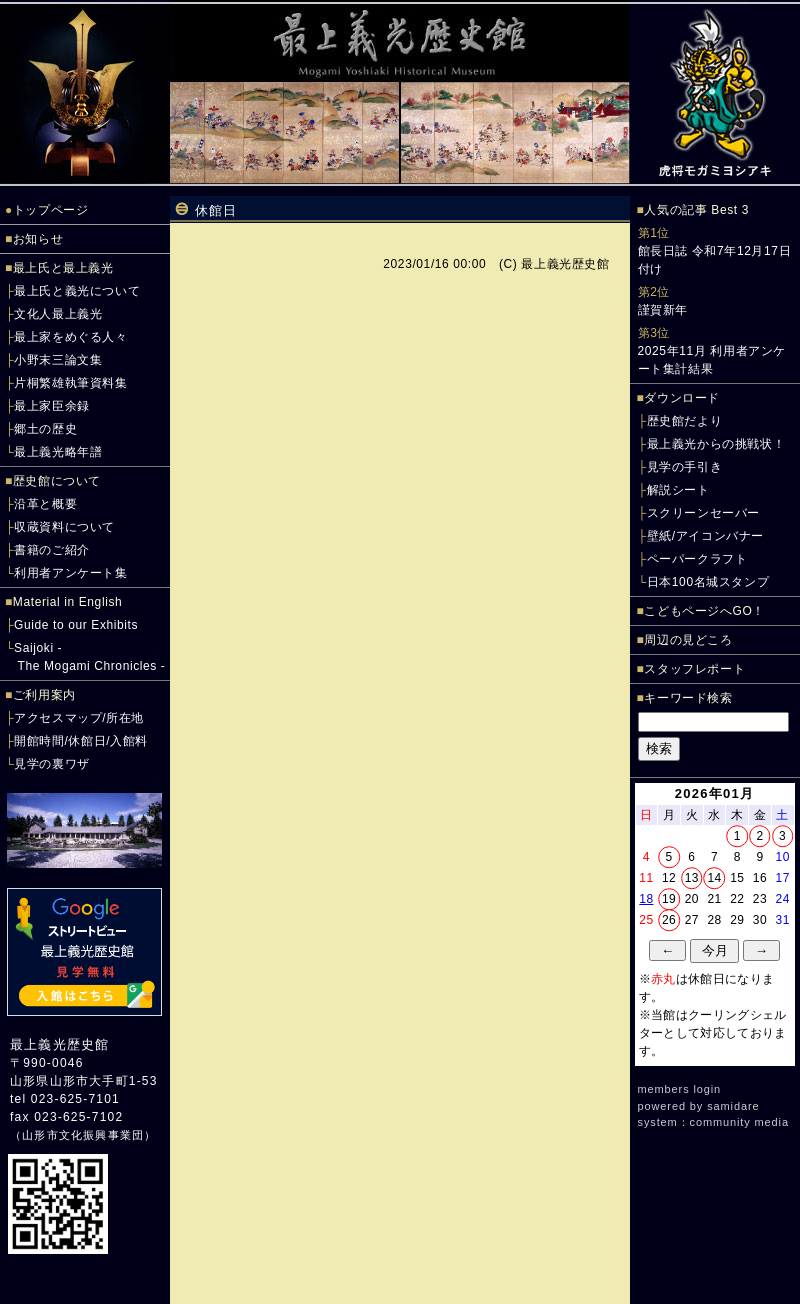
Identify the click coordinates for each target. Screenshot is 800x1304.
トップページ (51, 210)
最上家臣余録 (52, 406)
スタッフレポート (694, 669)
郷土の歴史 (45, 429)
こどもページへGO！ (704, 611)
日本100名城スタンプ (708, 582)
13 (692, 878)
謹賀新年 (663, 310)
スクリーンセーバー (703, 513)
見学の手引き (685, 467)
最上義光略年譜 (58, 452)
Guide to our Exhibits (76, 625)
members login (680, 1089)
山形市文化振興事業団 (83, 1135)
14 (714, 878)
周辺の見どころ (688, 640)
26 (669, 920)
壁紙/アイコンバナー (705, 536)
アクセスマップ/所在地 (79, 718)
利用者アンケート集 (70, 573)
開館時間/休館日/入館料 (81, 741)
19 (669, 899)
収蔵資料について (64, 527)
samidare (733, 1106)
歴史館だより (685, 421)
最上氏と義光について (77, 291)
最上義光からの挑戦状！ (716, 444)
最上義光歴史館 (59, 1044)
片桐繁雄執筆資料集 (70, 383)
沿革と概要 (45, 504)
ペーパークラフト (697, 559)
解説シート (678, 490)
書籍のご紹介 (52, 550)
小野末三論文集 (58, 360)
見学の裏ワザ (52, 764)
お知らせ (38, 239)
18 (646, 899)
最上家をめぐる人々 (70, 337)
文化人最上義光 (58, 314)
